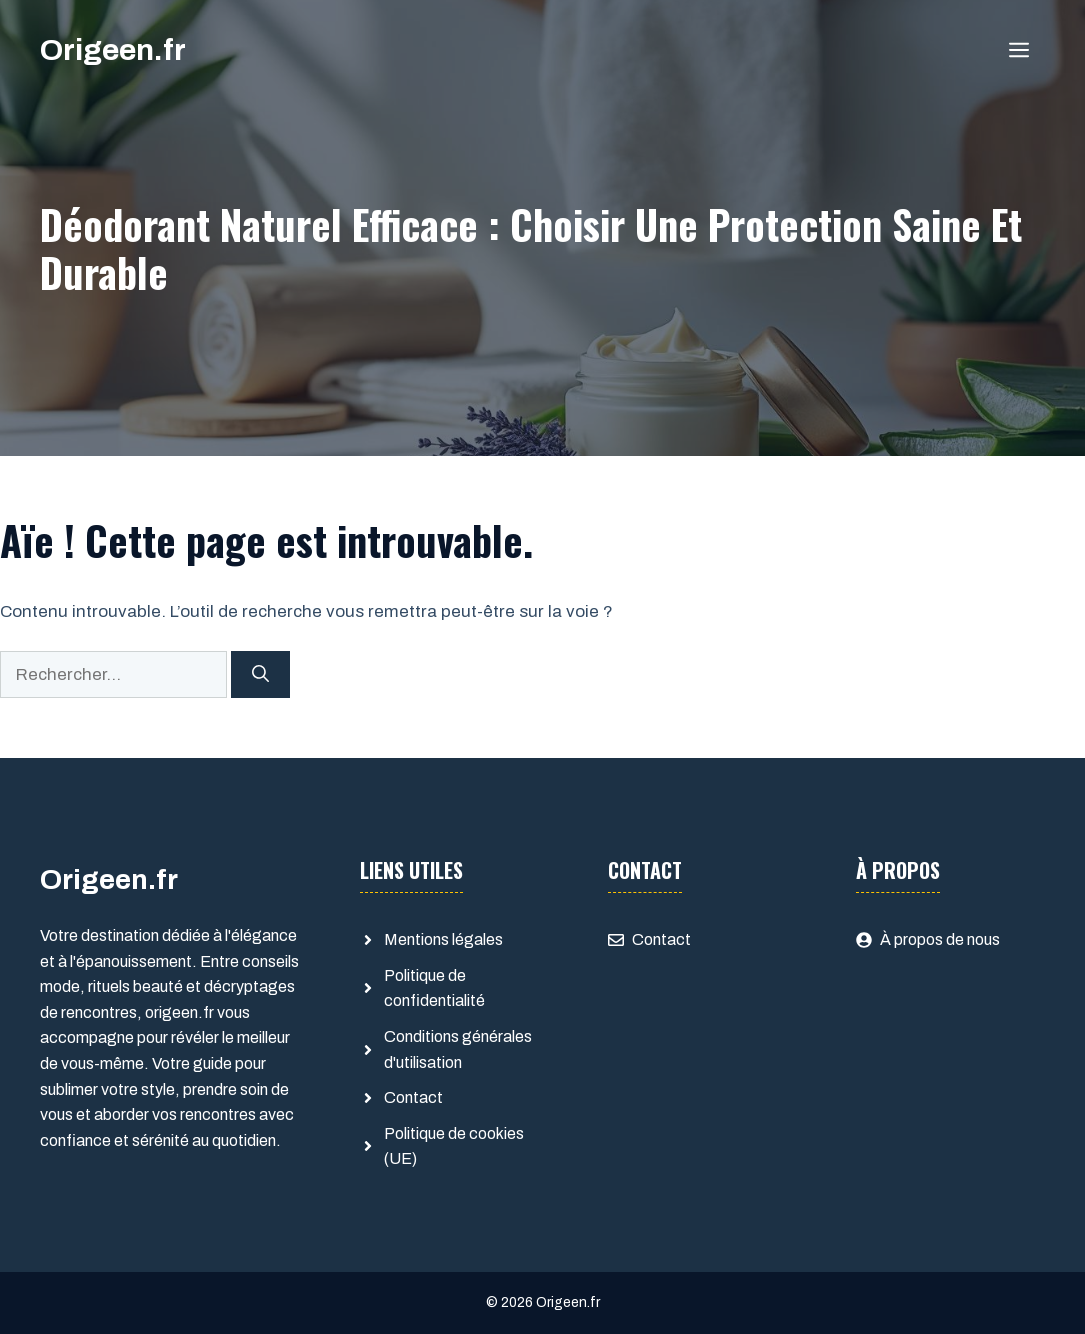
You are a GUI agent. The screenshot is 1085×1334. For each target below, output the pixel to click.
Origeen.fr (113, 50)
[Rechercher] (260, 675)
